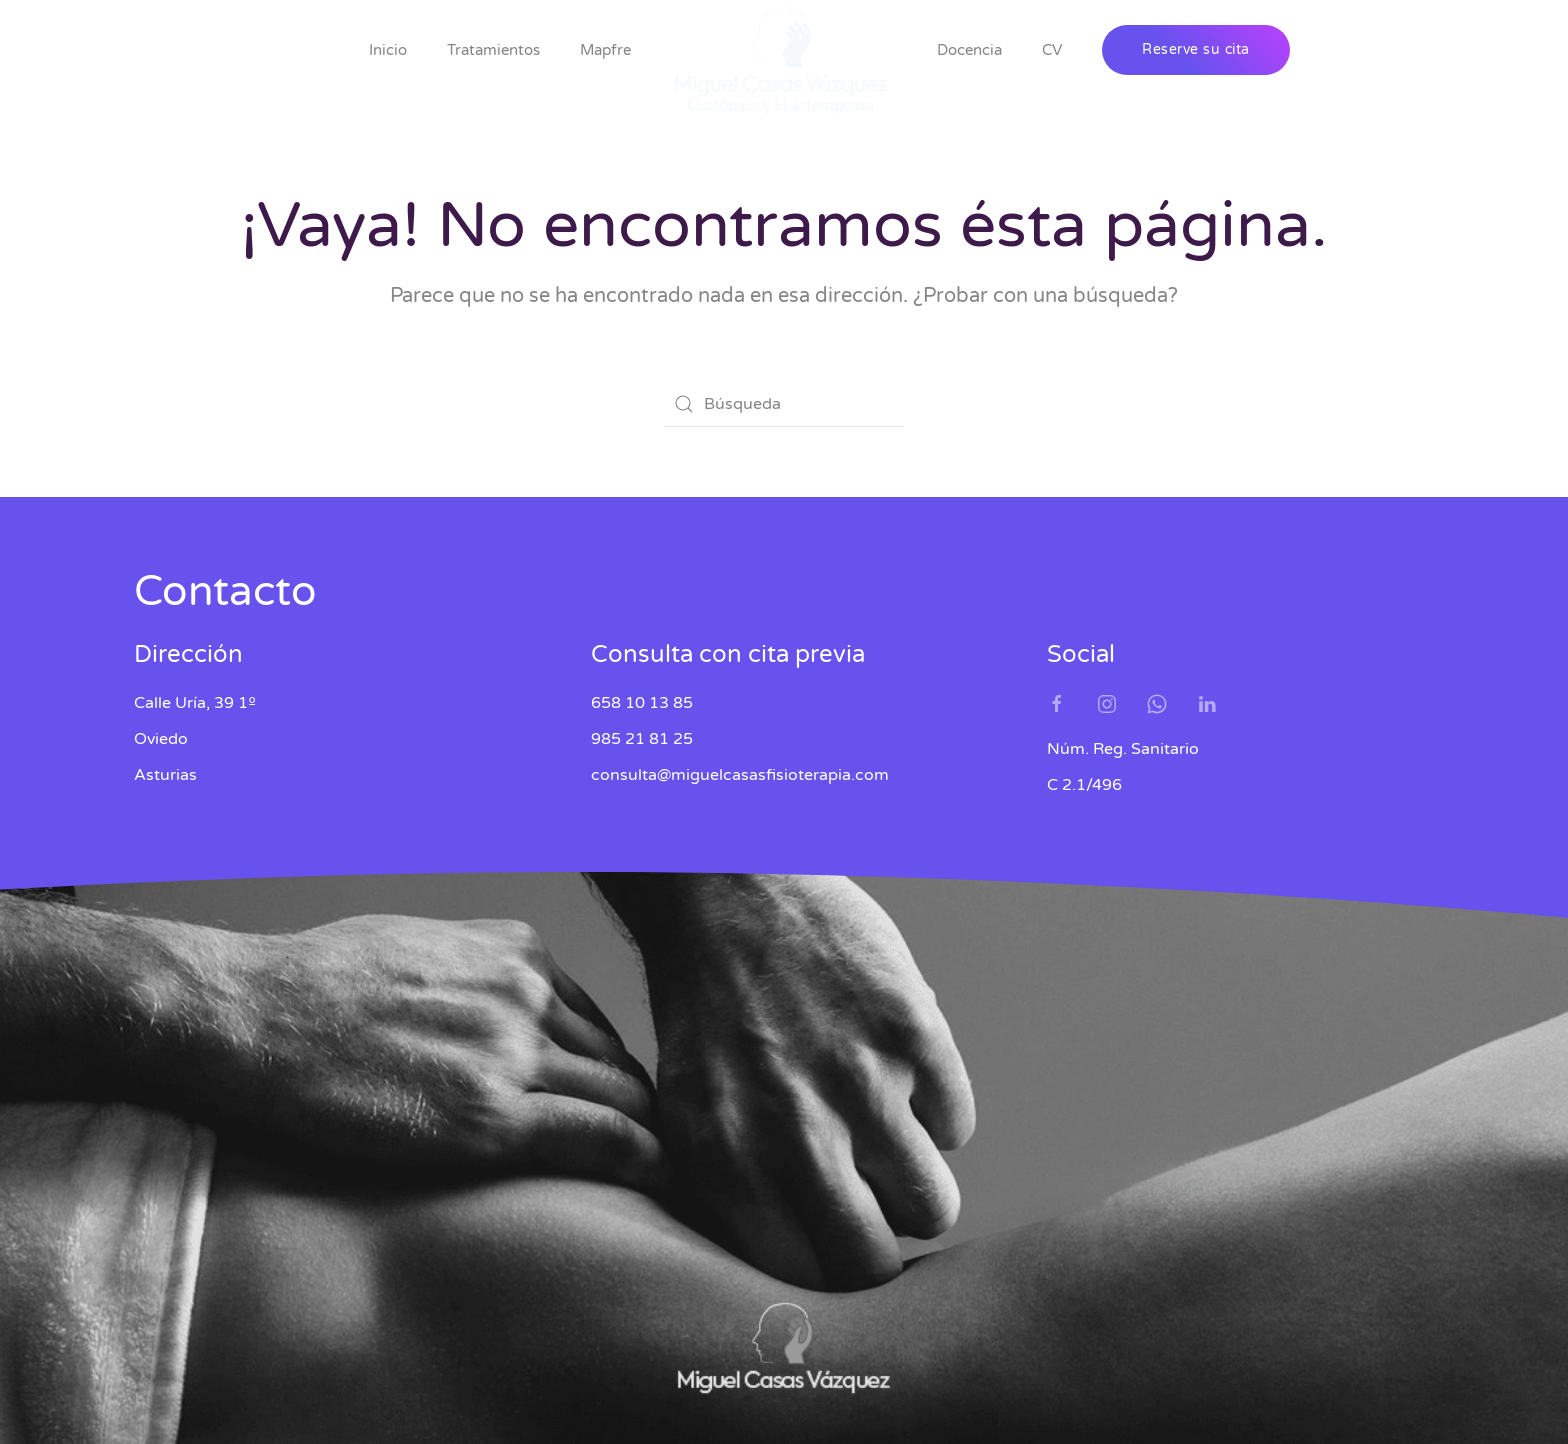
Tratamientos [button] (493, 50)
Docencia (969, 50)
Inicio (388, 50)
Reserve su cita (1196, 49)
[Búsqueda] (784, 404)
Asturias (165, 775)
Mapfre (605, 50)
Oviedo (161, 739)
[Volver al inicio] (784, 60)
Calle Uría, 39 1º (195, 703)
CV (1052, 50)
